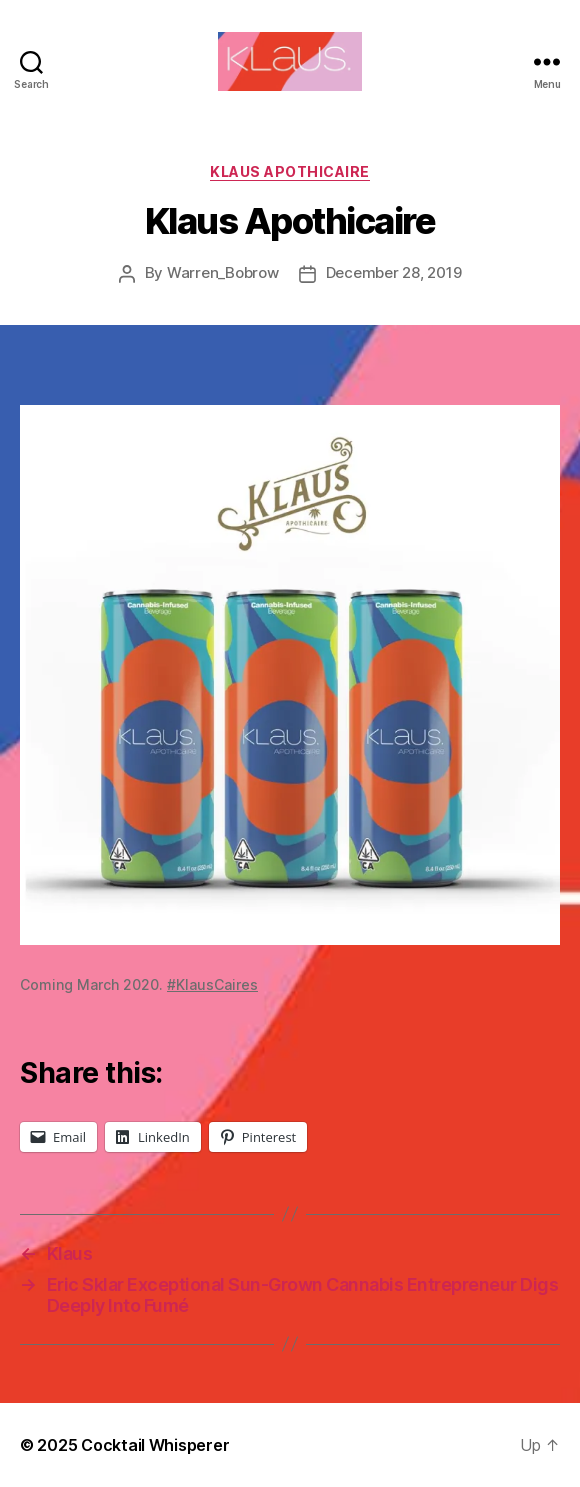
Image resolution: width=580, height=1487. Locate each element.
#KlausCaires (212, 984)
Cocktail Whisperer (155, 1445)
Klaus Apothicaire (290, 171)
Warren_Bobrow (223, 272)
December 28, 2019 (394, 272)
